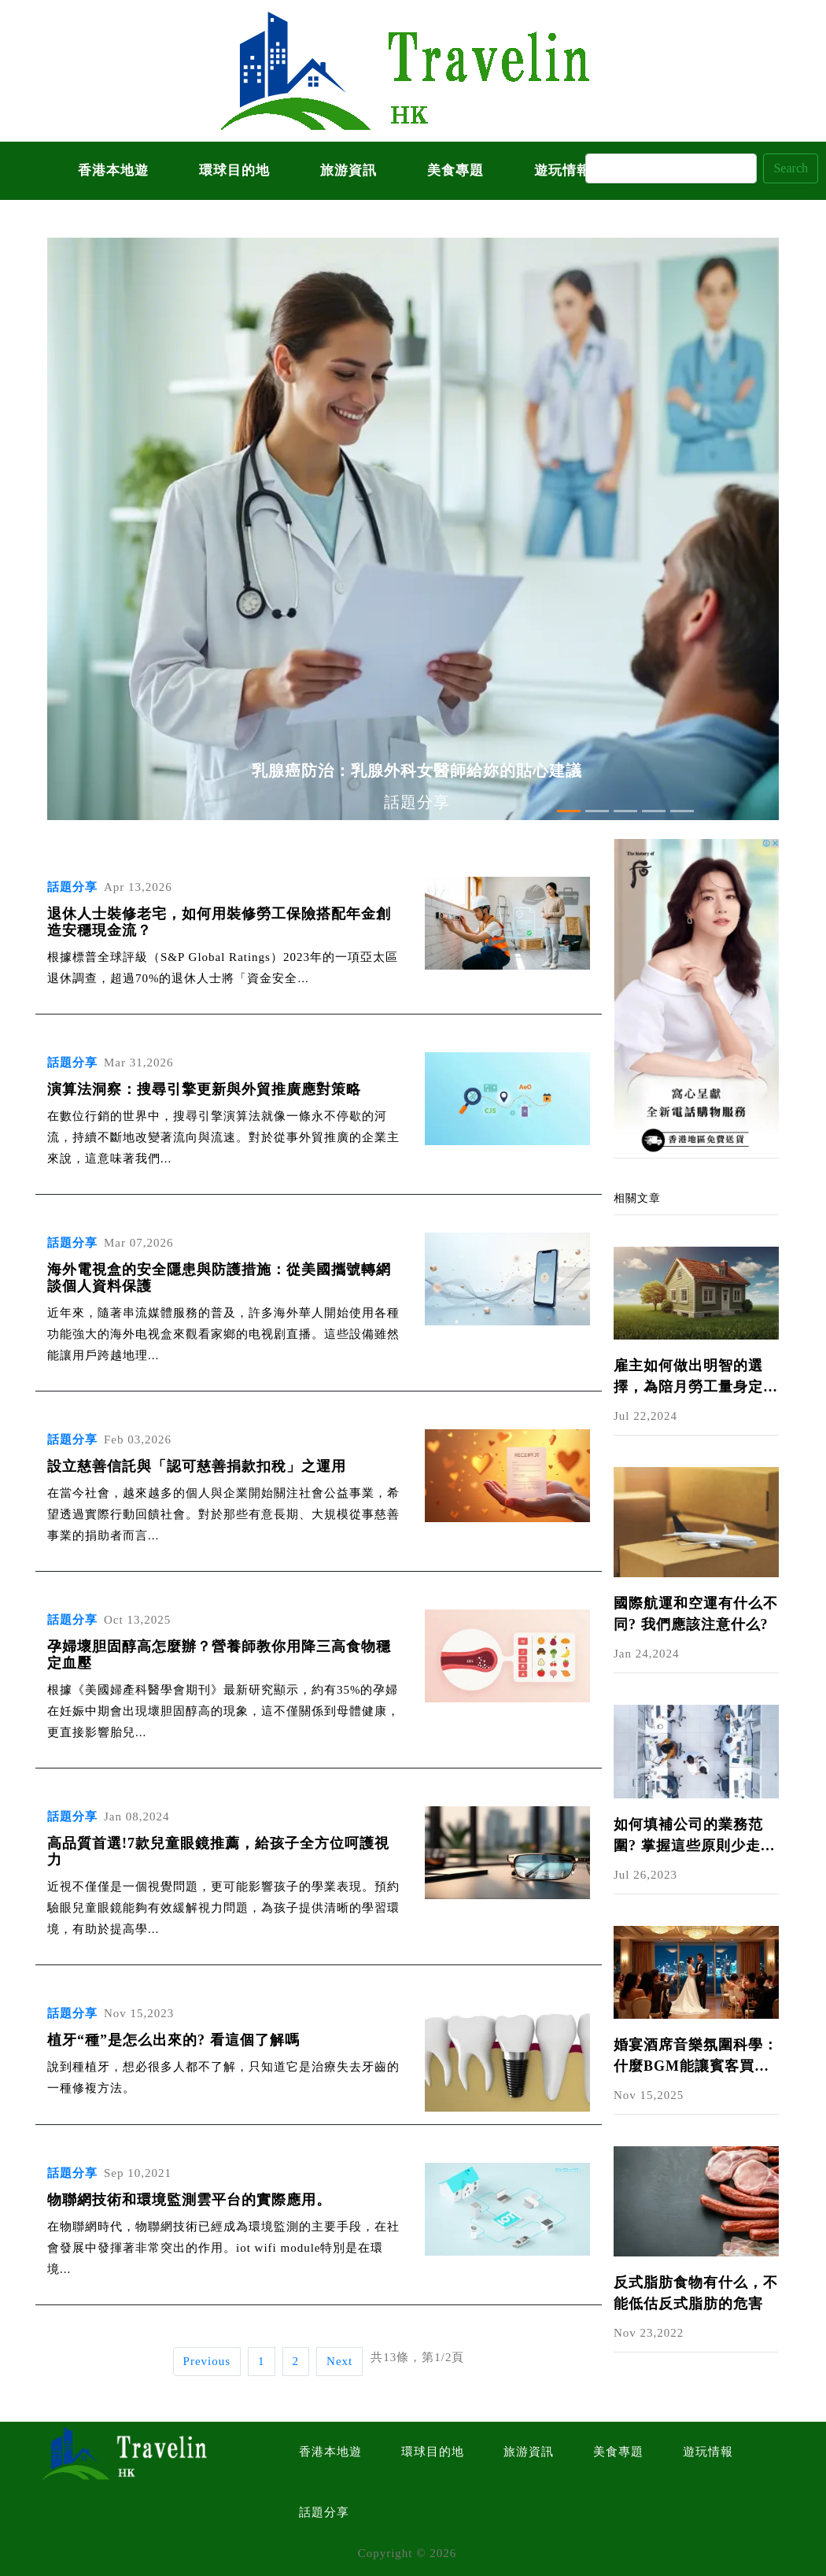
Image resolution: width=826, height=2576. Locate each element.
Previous (207, 2361)
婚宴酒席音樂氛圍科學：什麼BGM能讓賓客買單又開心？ (696, 2057)
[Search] (671, 168)
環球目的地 (234, 170)
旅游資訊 (348, 170)
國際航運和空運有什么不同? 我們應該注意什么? (696, 1613)
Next (339, 2361)
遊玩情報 (708, 2451)
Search (790, 168)
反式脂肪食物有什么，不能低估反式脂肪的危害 (696, 2293)
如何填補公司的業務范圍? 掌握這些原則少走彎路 (695, 1837)
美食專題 (455, 170)
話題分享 (324, 2512)
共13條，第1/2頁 (417, 2357)
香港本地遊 (113, 170)
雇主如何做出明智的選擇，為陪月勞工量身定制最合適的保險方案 (696, 1378)
